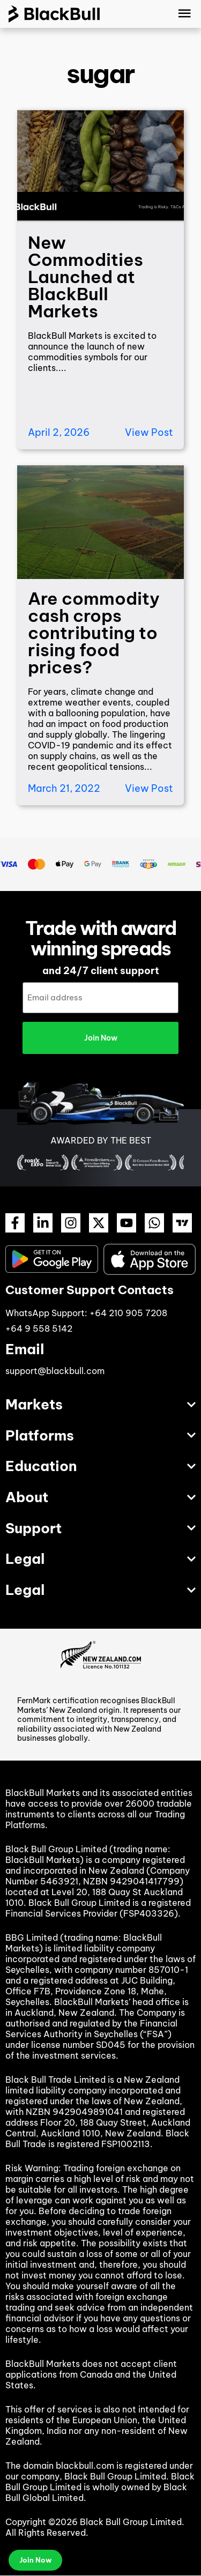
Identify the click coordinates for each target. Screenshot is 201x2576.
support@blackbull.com (55, 1370)
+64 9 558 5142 (38, 1328)
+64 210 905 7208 (128, 1313)
